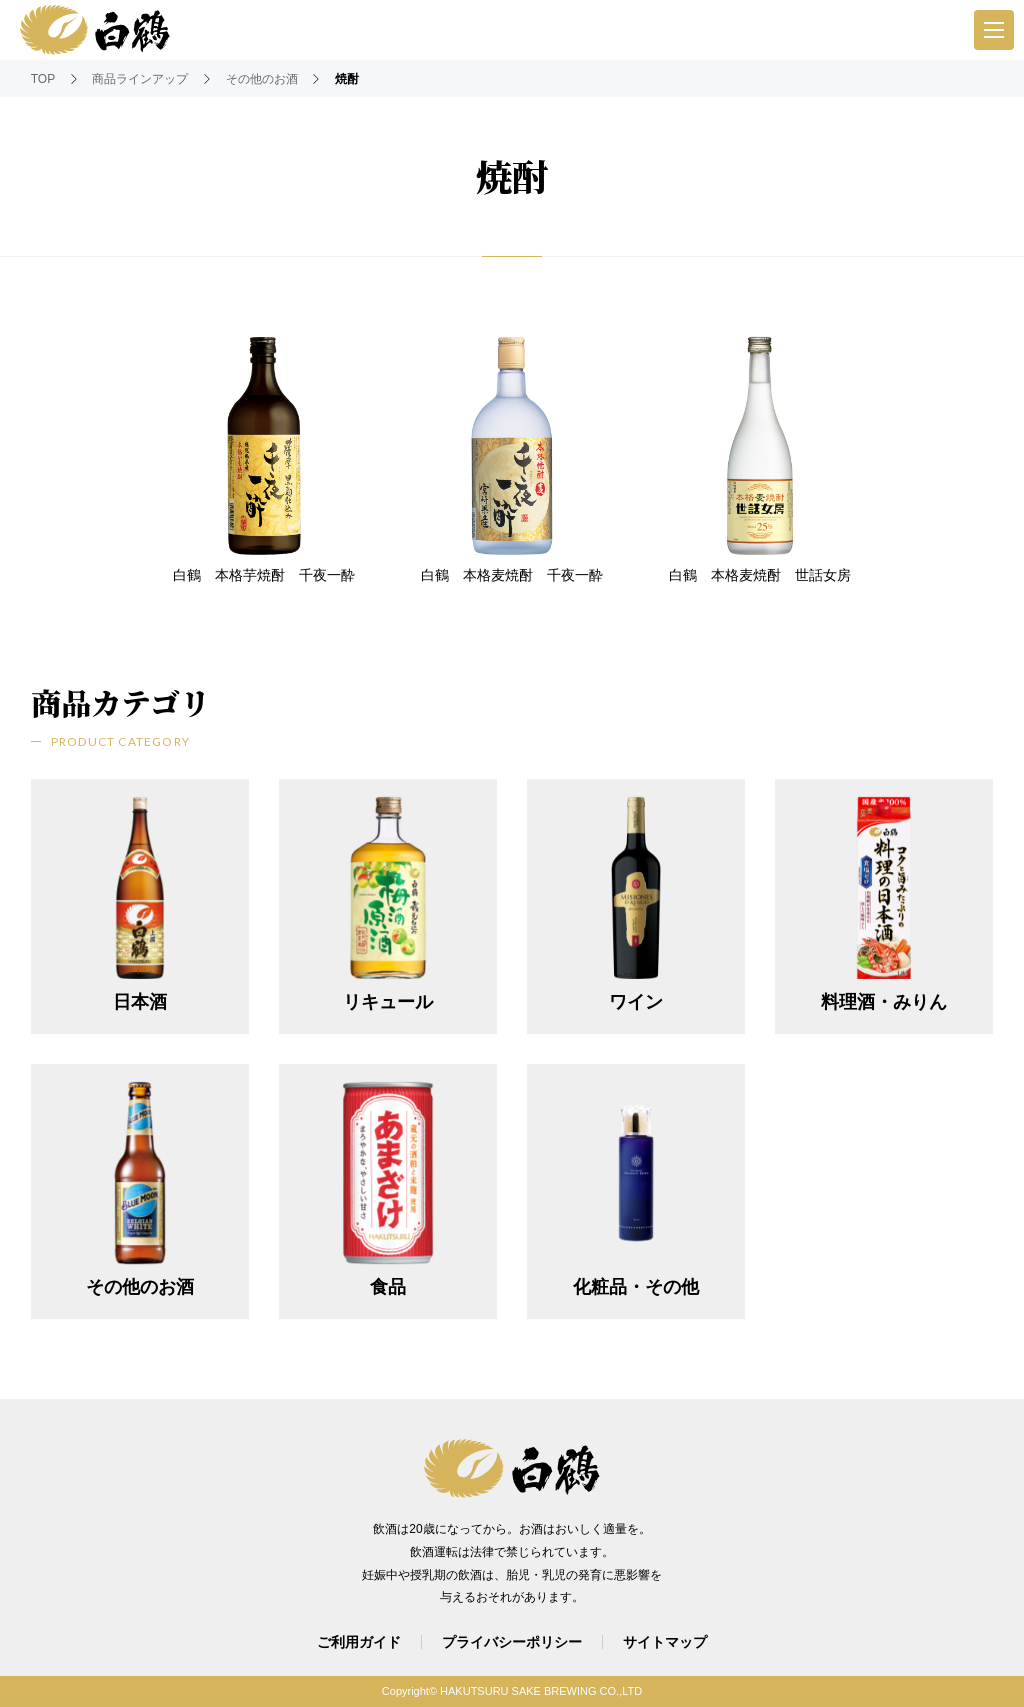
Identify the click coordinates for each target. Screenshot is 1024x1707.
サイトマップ (665, 1642)
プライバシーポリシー (512, 1642)
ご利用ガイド (359, 1642)
